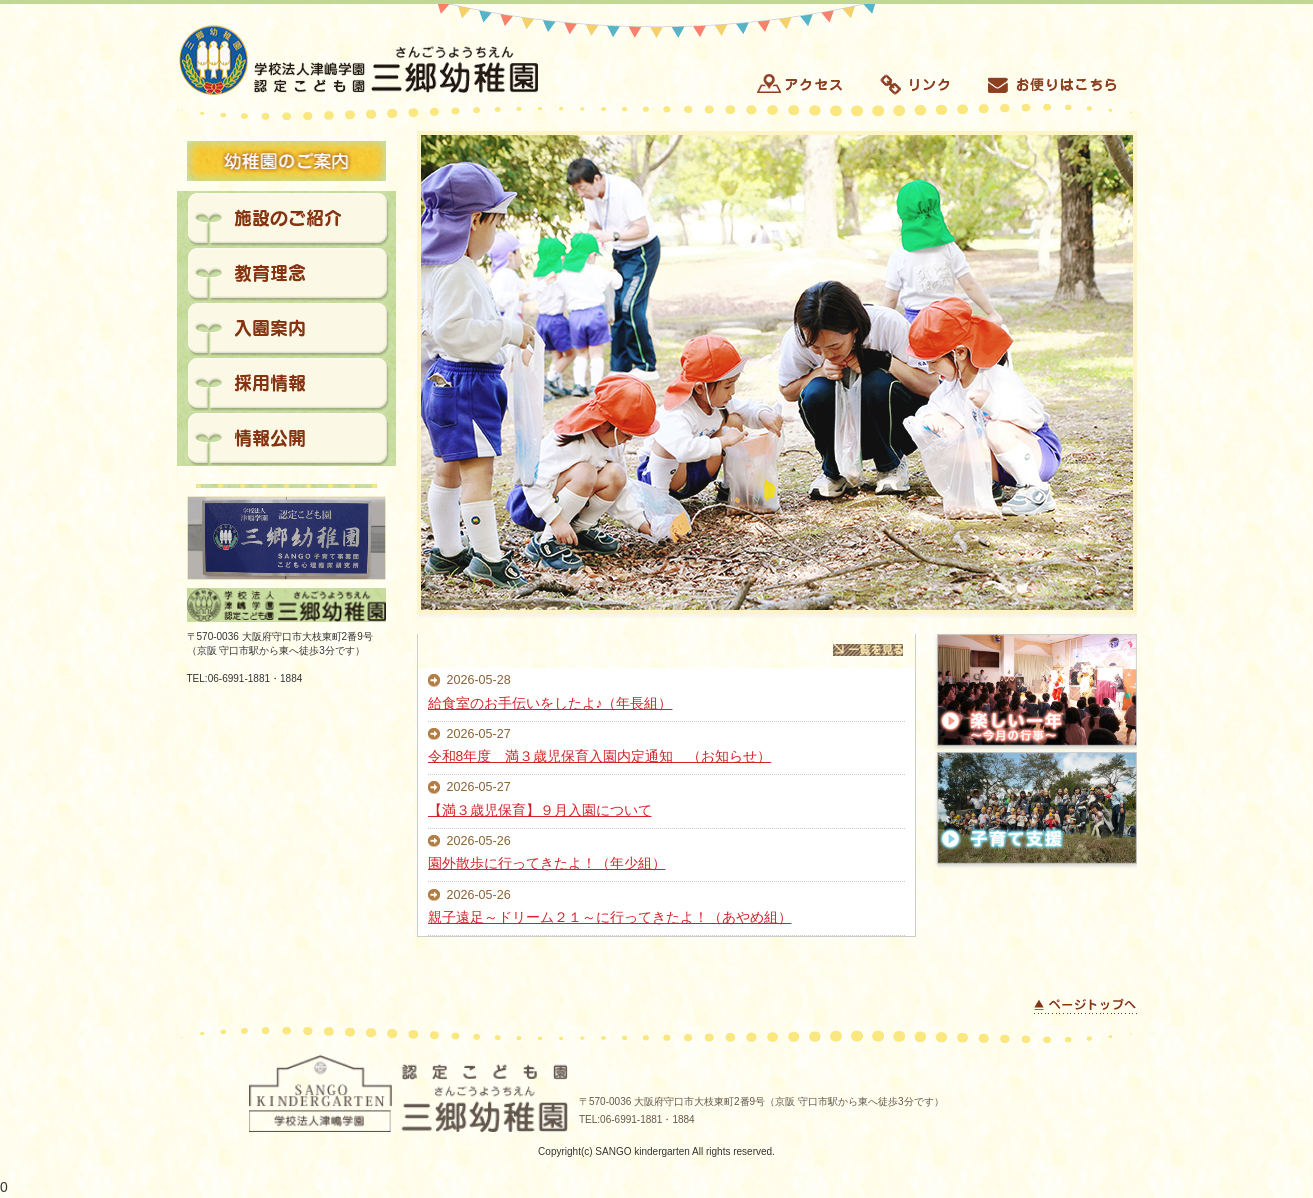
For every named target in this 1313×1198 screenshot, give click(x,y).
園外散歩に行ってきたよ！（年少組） (547, 863)
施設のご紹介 (288, 218)
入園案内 (270, 328)
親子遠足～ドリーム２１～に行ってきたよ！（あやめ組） (610, 917)
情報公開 (270, 438)
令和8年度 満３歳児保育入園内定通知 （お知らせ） (600, 756)
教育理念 (270, 273)
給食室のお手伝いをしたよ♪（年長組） (550, 703)
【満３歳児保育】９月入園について (540, 810)
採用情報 (270, 383)
